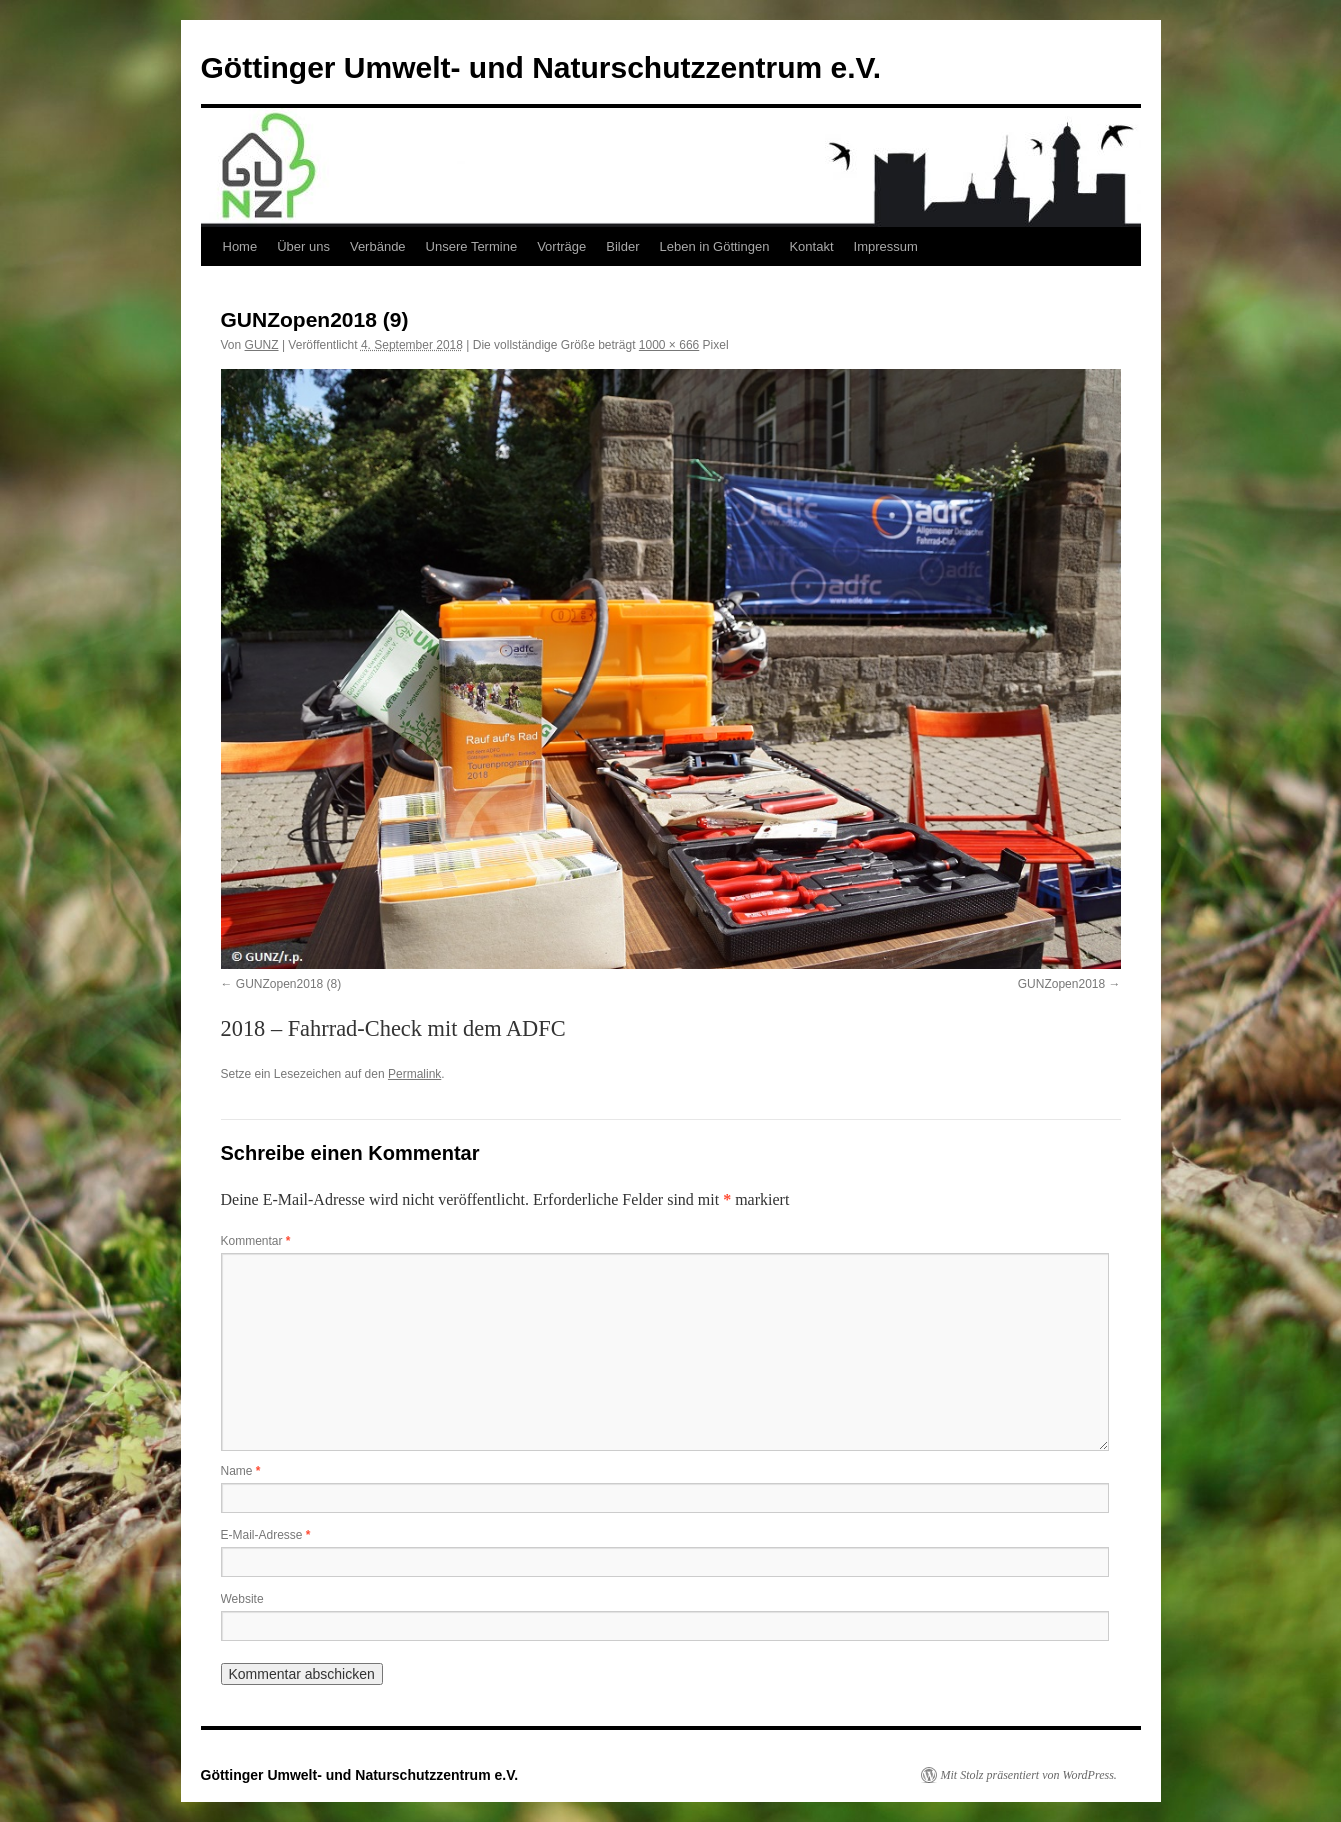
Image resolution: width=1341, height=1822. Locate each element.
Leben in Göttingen (715, 246)
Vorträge (561, 246)
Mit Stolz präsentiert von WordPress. (1029, 1775)
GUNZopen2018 (1061, 984)
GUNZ (262, 345)
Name (241, 1471)
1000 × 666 (669, 345)
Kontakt (811, 246)
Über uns (303, 246)
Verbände (378, 246)
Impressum (886, 246)
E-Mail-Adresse (266, 1535)
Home (240, 246)
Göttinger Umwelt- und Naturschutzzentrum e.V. (541, 67)
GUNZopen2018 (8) (288, 984)
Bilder (622, 246)
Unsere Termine (472, 246)
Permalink (414, 1074)
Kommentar (256, 1241)
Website (242, 1599)
